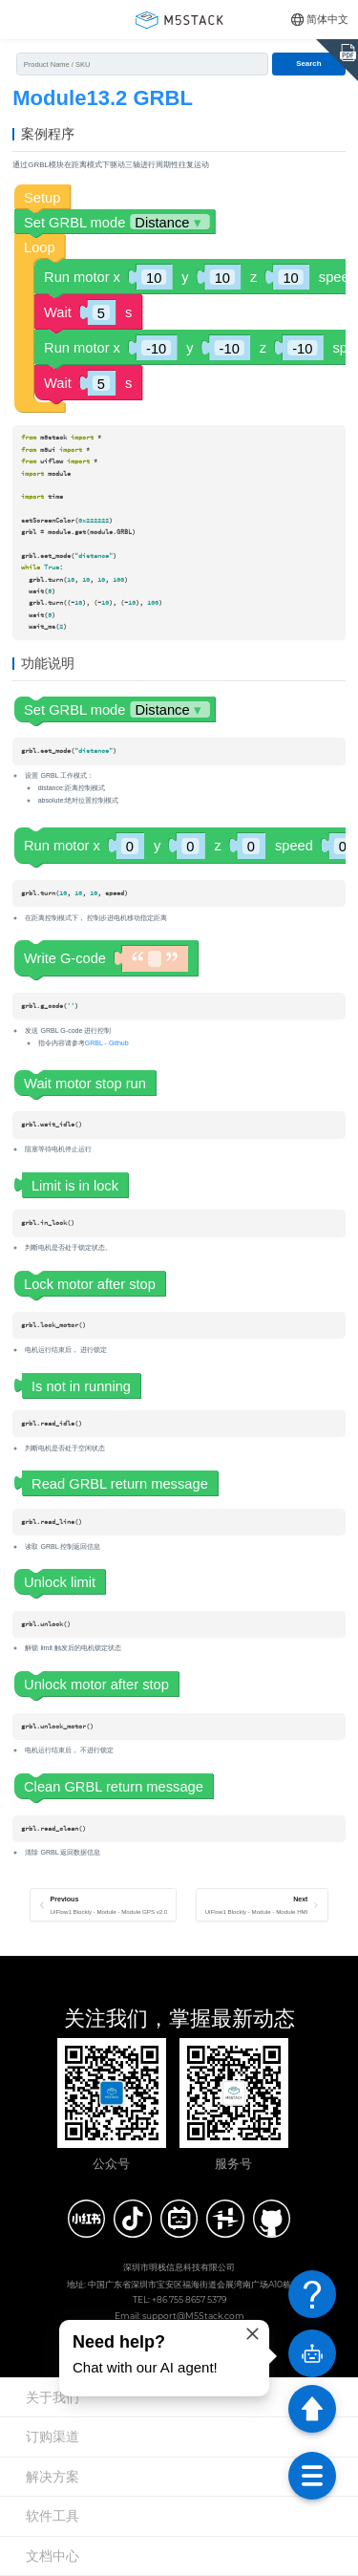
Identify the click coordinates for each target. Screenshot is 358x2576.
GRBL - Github (107, 1043)
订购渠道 (52, 2436)
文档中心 (52, 2556)
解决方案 (52, 2476)
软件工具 (52, 2515)
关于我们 (52, 2397)
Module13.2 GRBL (102, 98)
